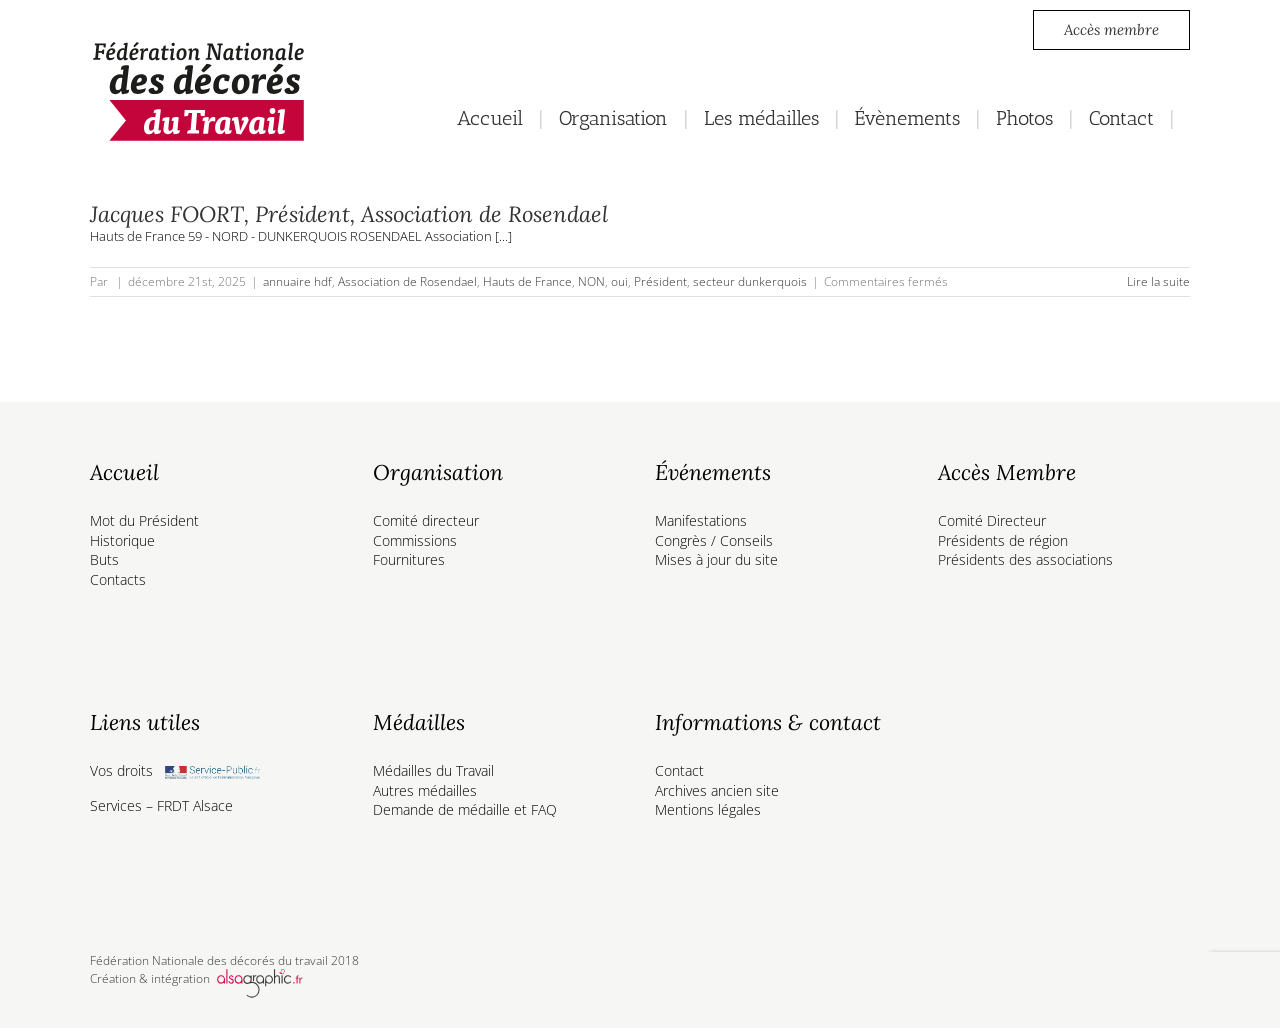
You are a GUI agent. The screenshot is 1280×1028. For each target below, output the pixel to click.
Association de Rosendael (407, 281)
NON (591, 281)
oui (619, 281)
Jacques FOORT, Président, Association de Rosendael (349, 214)
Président (660, 281)
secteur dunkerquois (750, 281)
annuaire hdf (297, 281)
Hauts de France (527, 281)
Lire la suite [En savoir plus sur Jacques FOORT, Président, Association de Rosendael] (1158, 281)
